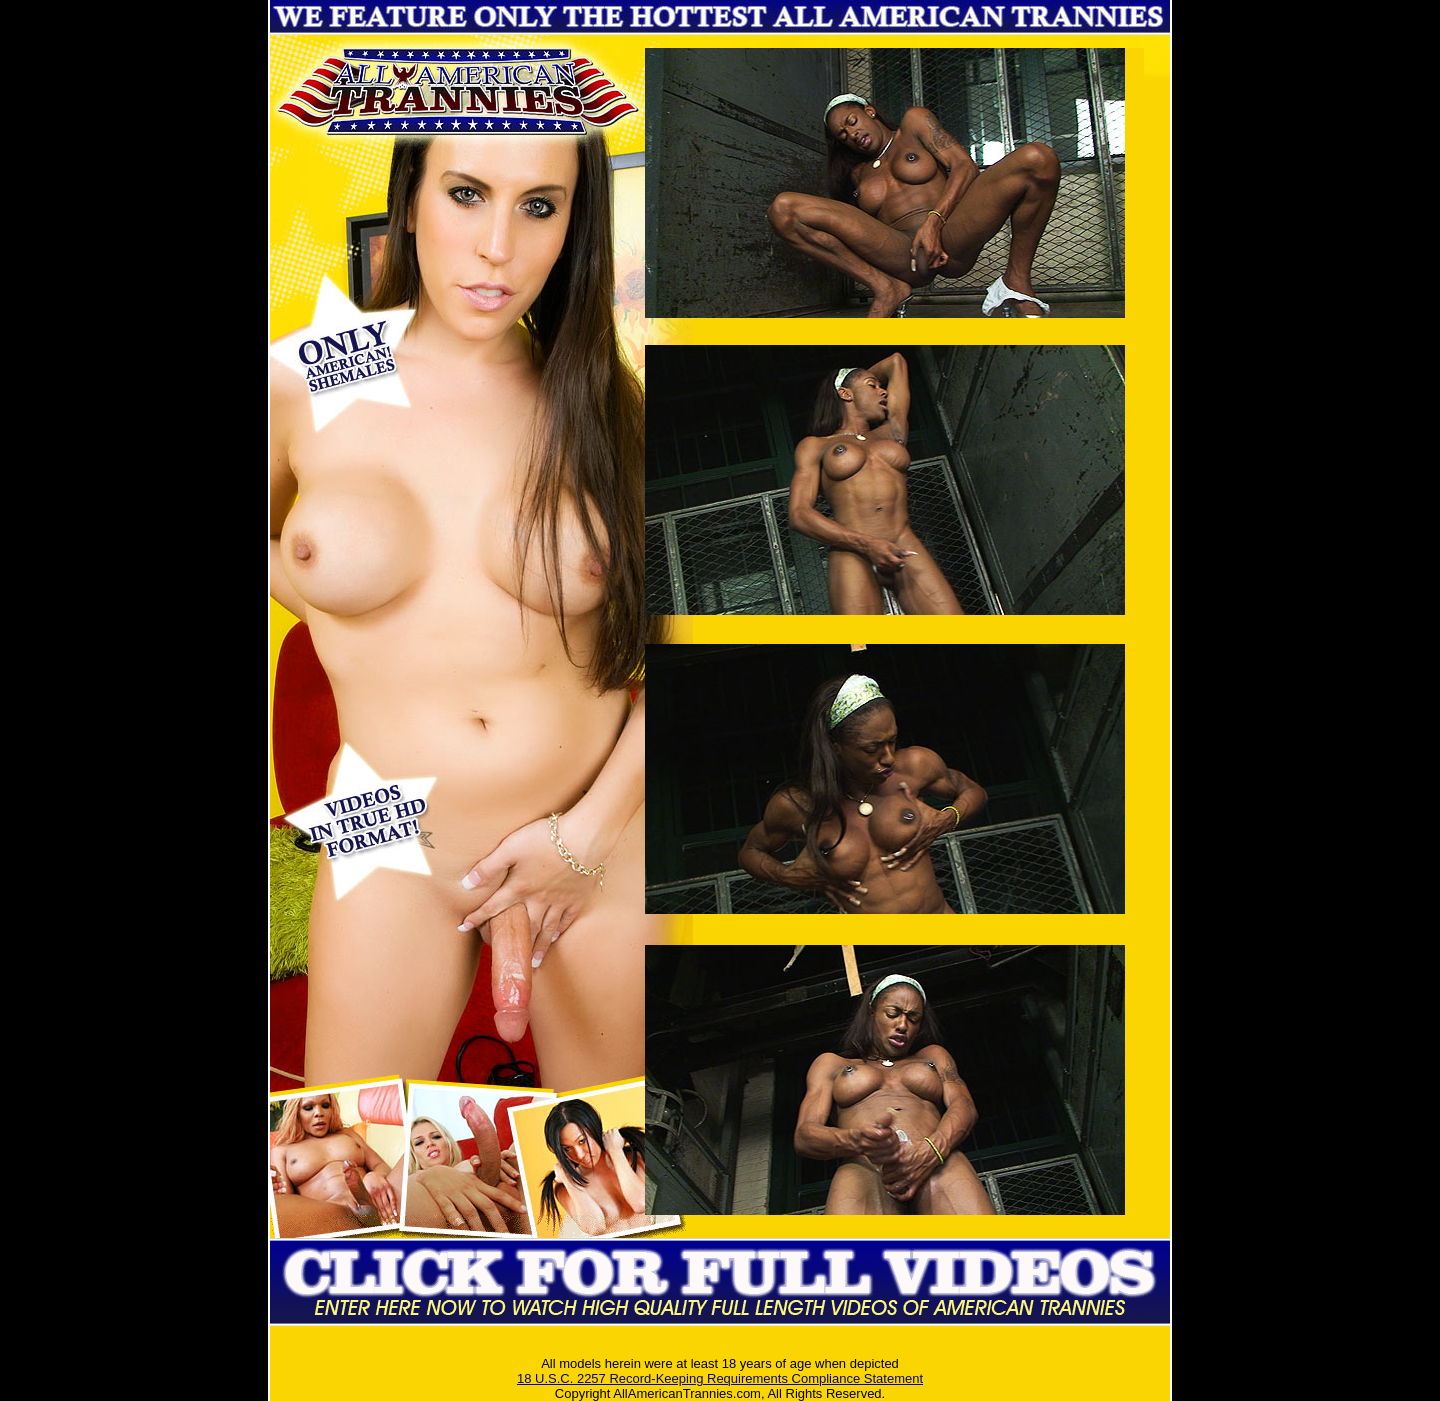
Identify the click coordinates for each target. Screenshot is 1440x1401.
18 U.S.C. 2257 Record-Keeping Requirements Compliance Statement (720, 1378)
